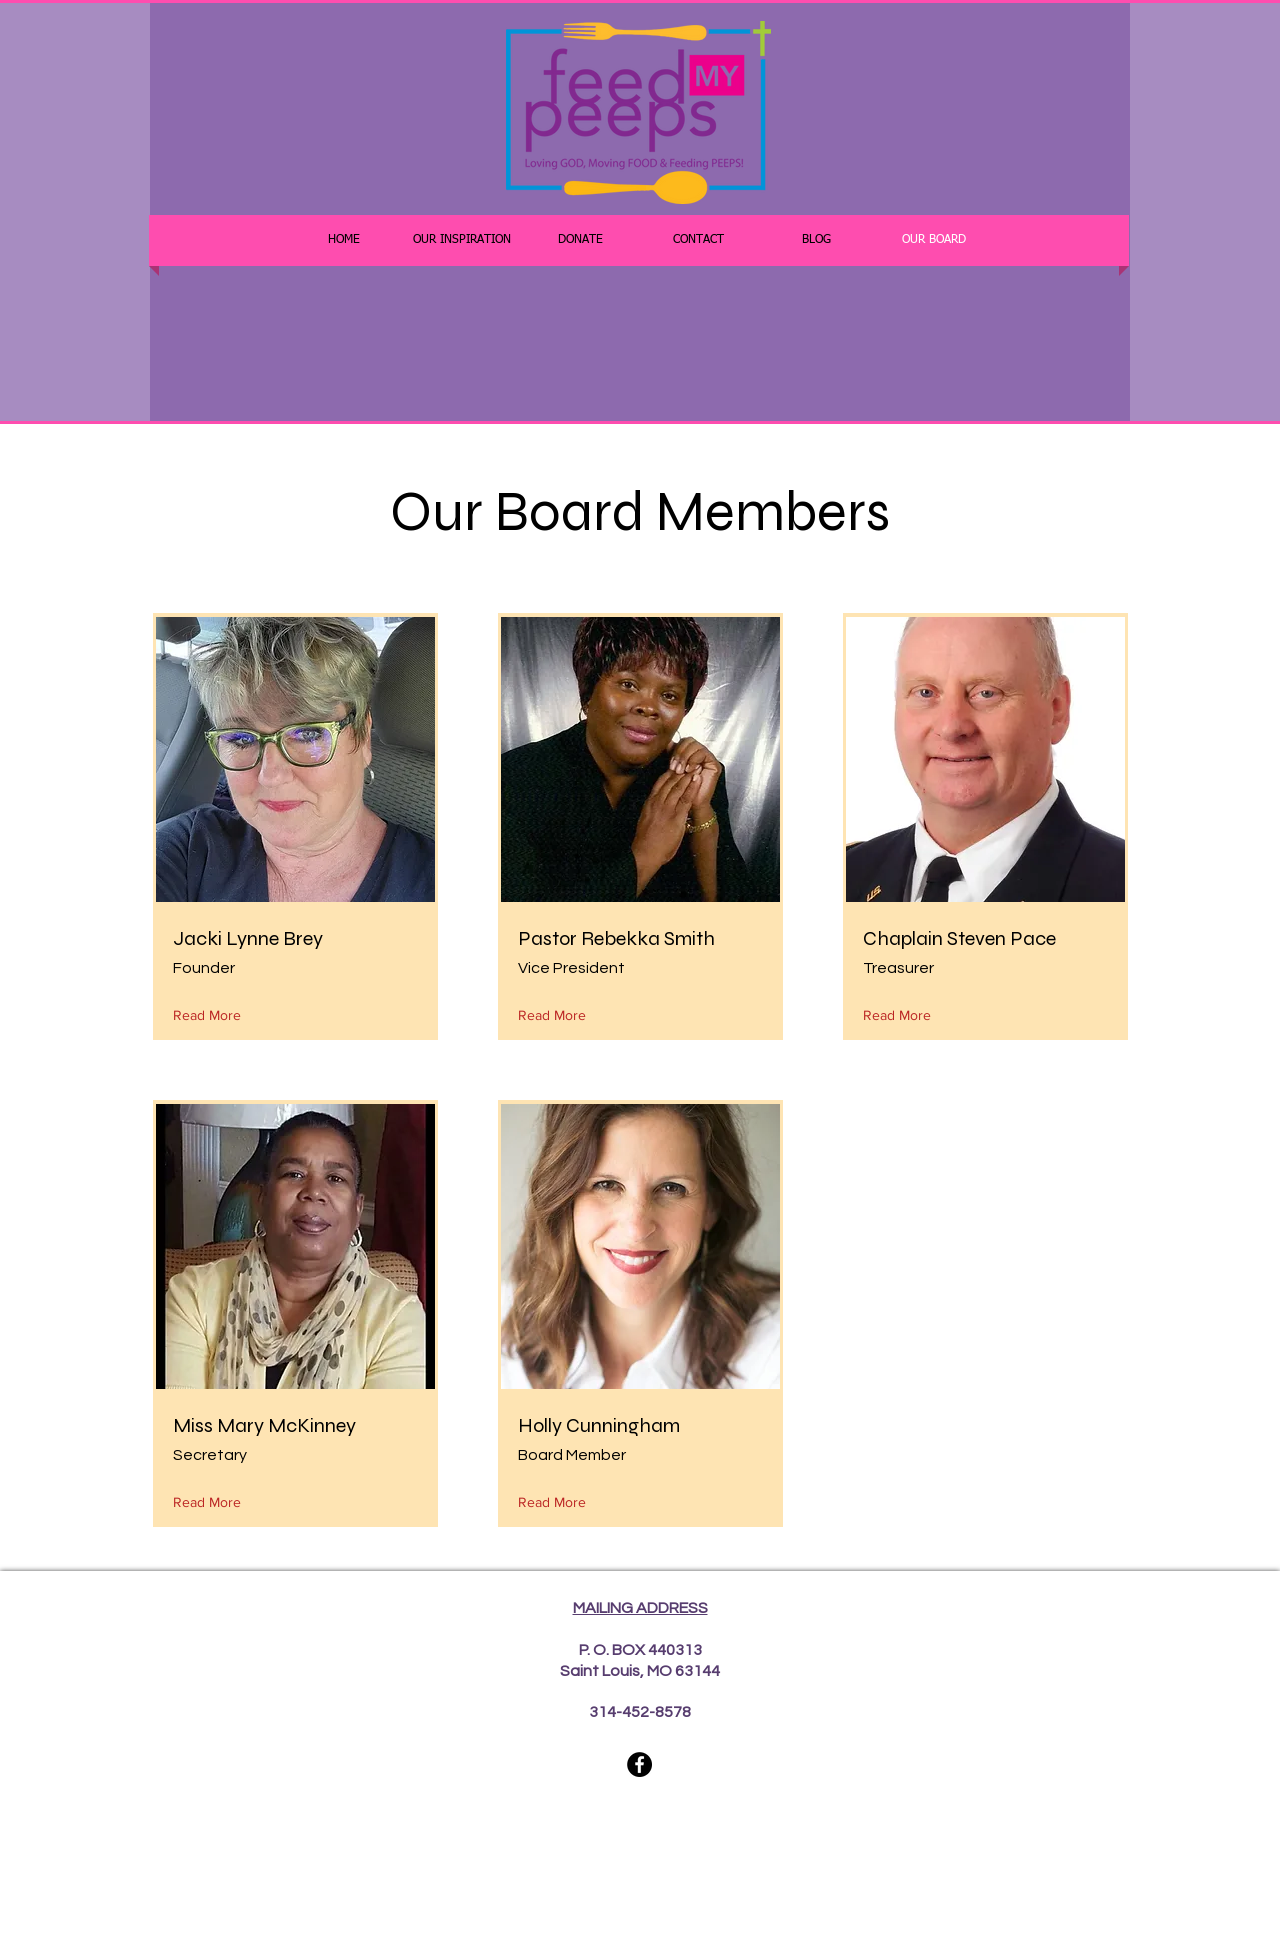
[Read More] (211, 1015)
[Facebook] (639, 1764)
